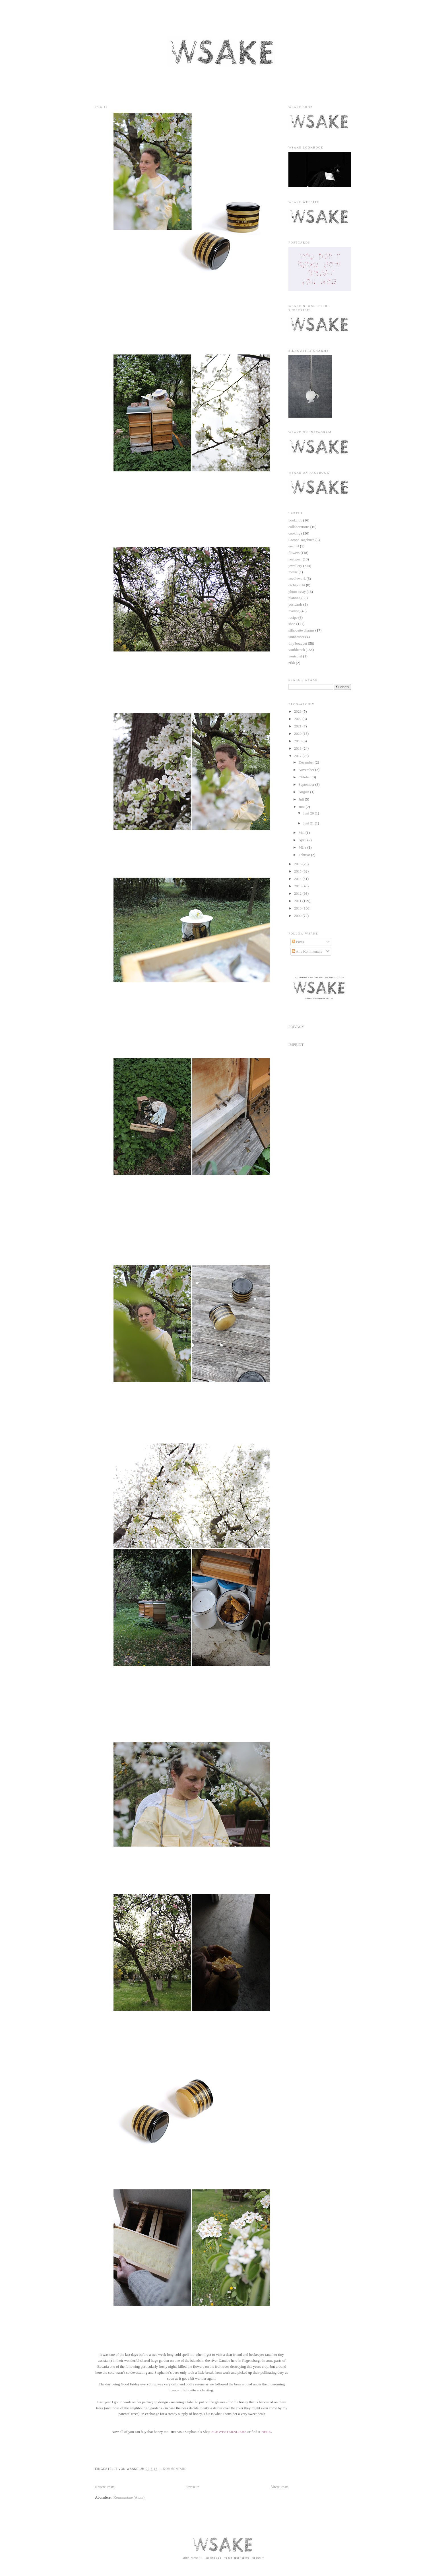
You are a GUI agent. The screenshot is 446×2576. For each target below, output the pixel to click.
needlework (297, 578)
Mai (302, 832)
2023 (298, 711)
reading (294, 611)
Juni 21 (309, 823)
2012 (298, 893)
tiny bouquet (297, 643)
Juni (302, 807)
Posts (298, 942)
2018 (298, 748)
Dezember (307, 762)
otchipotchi (296, 585)
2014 (298, 878)
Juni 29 (309, 813)
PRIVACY (296, 1026)
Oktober (305, 777)
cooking (294, 533)
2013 (298, 886)
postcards (295, 604)
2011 (298, 901)
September (307, 784)
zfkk (291, 663)
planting (294, 598)
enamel (293, 546)
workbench (296, 649)
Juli (302, 799)
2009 (298, 915)
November (307, 770)
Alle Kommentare (307, 951)
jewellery (295, 566)
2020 (298, 733)
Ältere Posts (279, 2487)
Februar (305, 855)
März (303, 847)
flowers (294, 552)
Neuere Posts (104, 2487)
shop (292, 624)
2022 (298, 719)
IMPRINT (295, 1044)
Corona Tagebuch (301, 540)
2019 (298, 741)
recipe (293, 617)
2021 (298, 726)
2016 (298, 864)
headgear (295, 559)
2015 (298, 871)
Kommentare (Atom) (128, 2497)
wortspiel (295, 656)
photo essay (297, 591)
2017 (298, 756)
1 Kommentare (173, 2468)
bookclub (295, 520)
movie (293, 572)
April (303, 840)
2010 (298, 908)
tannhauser (296, 637)
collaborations (298, 527)
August (304, 792)
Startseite (192, 2487)
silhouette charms (301, 630)
